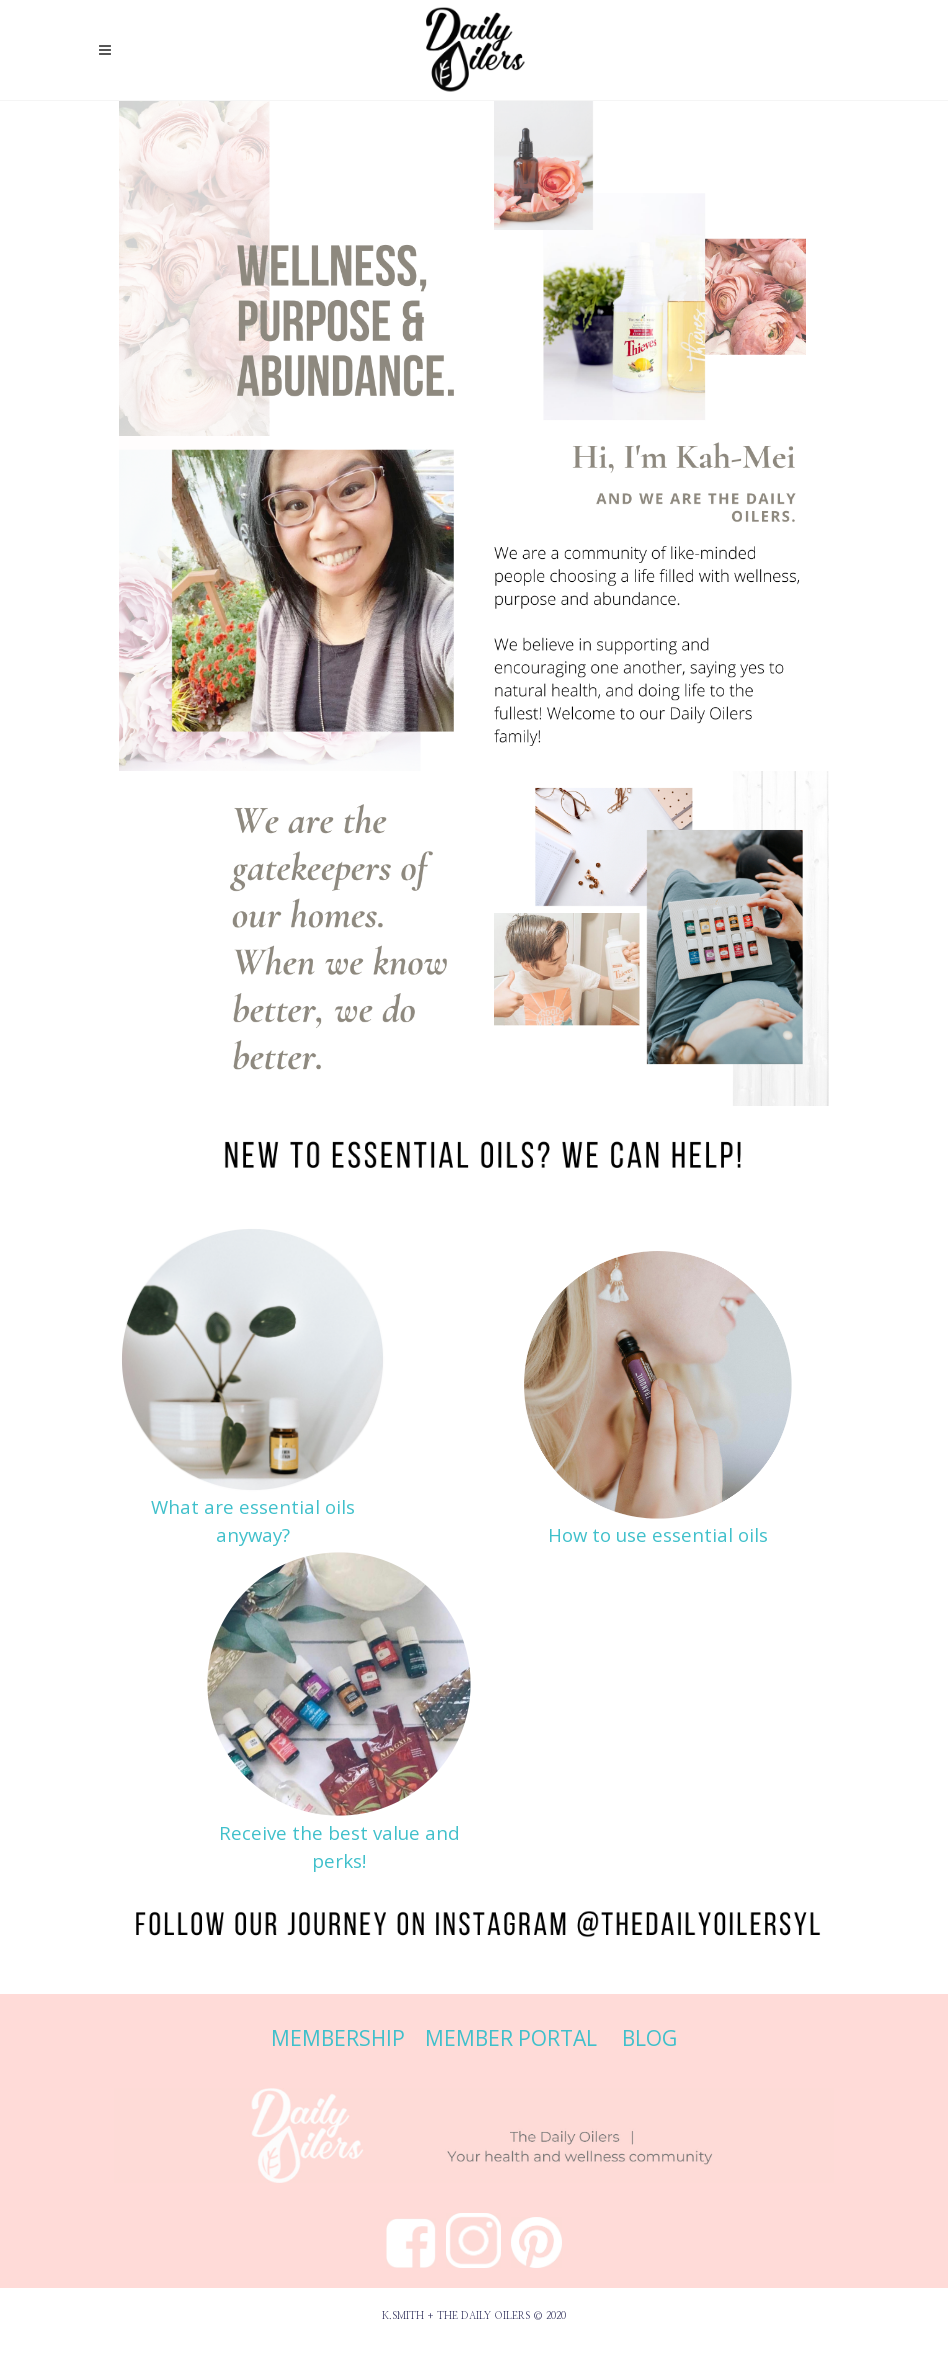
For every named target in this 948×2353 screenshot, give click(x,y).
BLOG (649, 2038)
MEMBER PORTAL (511, 2038)
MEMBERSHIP (340, 2038)
